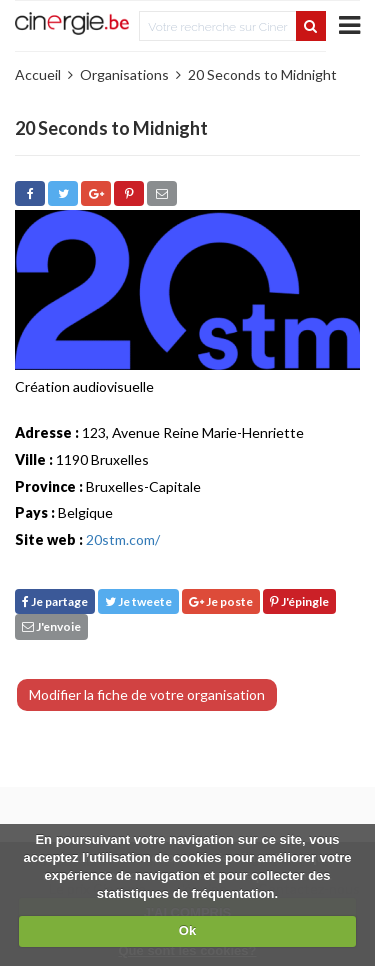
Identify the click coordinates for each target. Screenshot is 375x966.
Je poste (221, 601)
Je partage (55, 601)
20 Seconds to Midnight (262, 74)
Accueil (38, 74)
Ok (187, 930)
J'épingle (299, 601)
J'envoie (51, 626)
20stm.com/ (123, 539)
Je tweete (138, 601)
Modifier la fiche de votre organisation (147, 694)
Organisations (124, 74)
